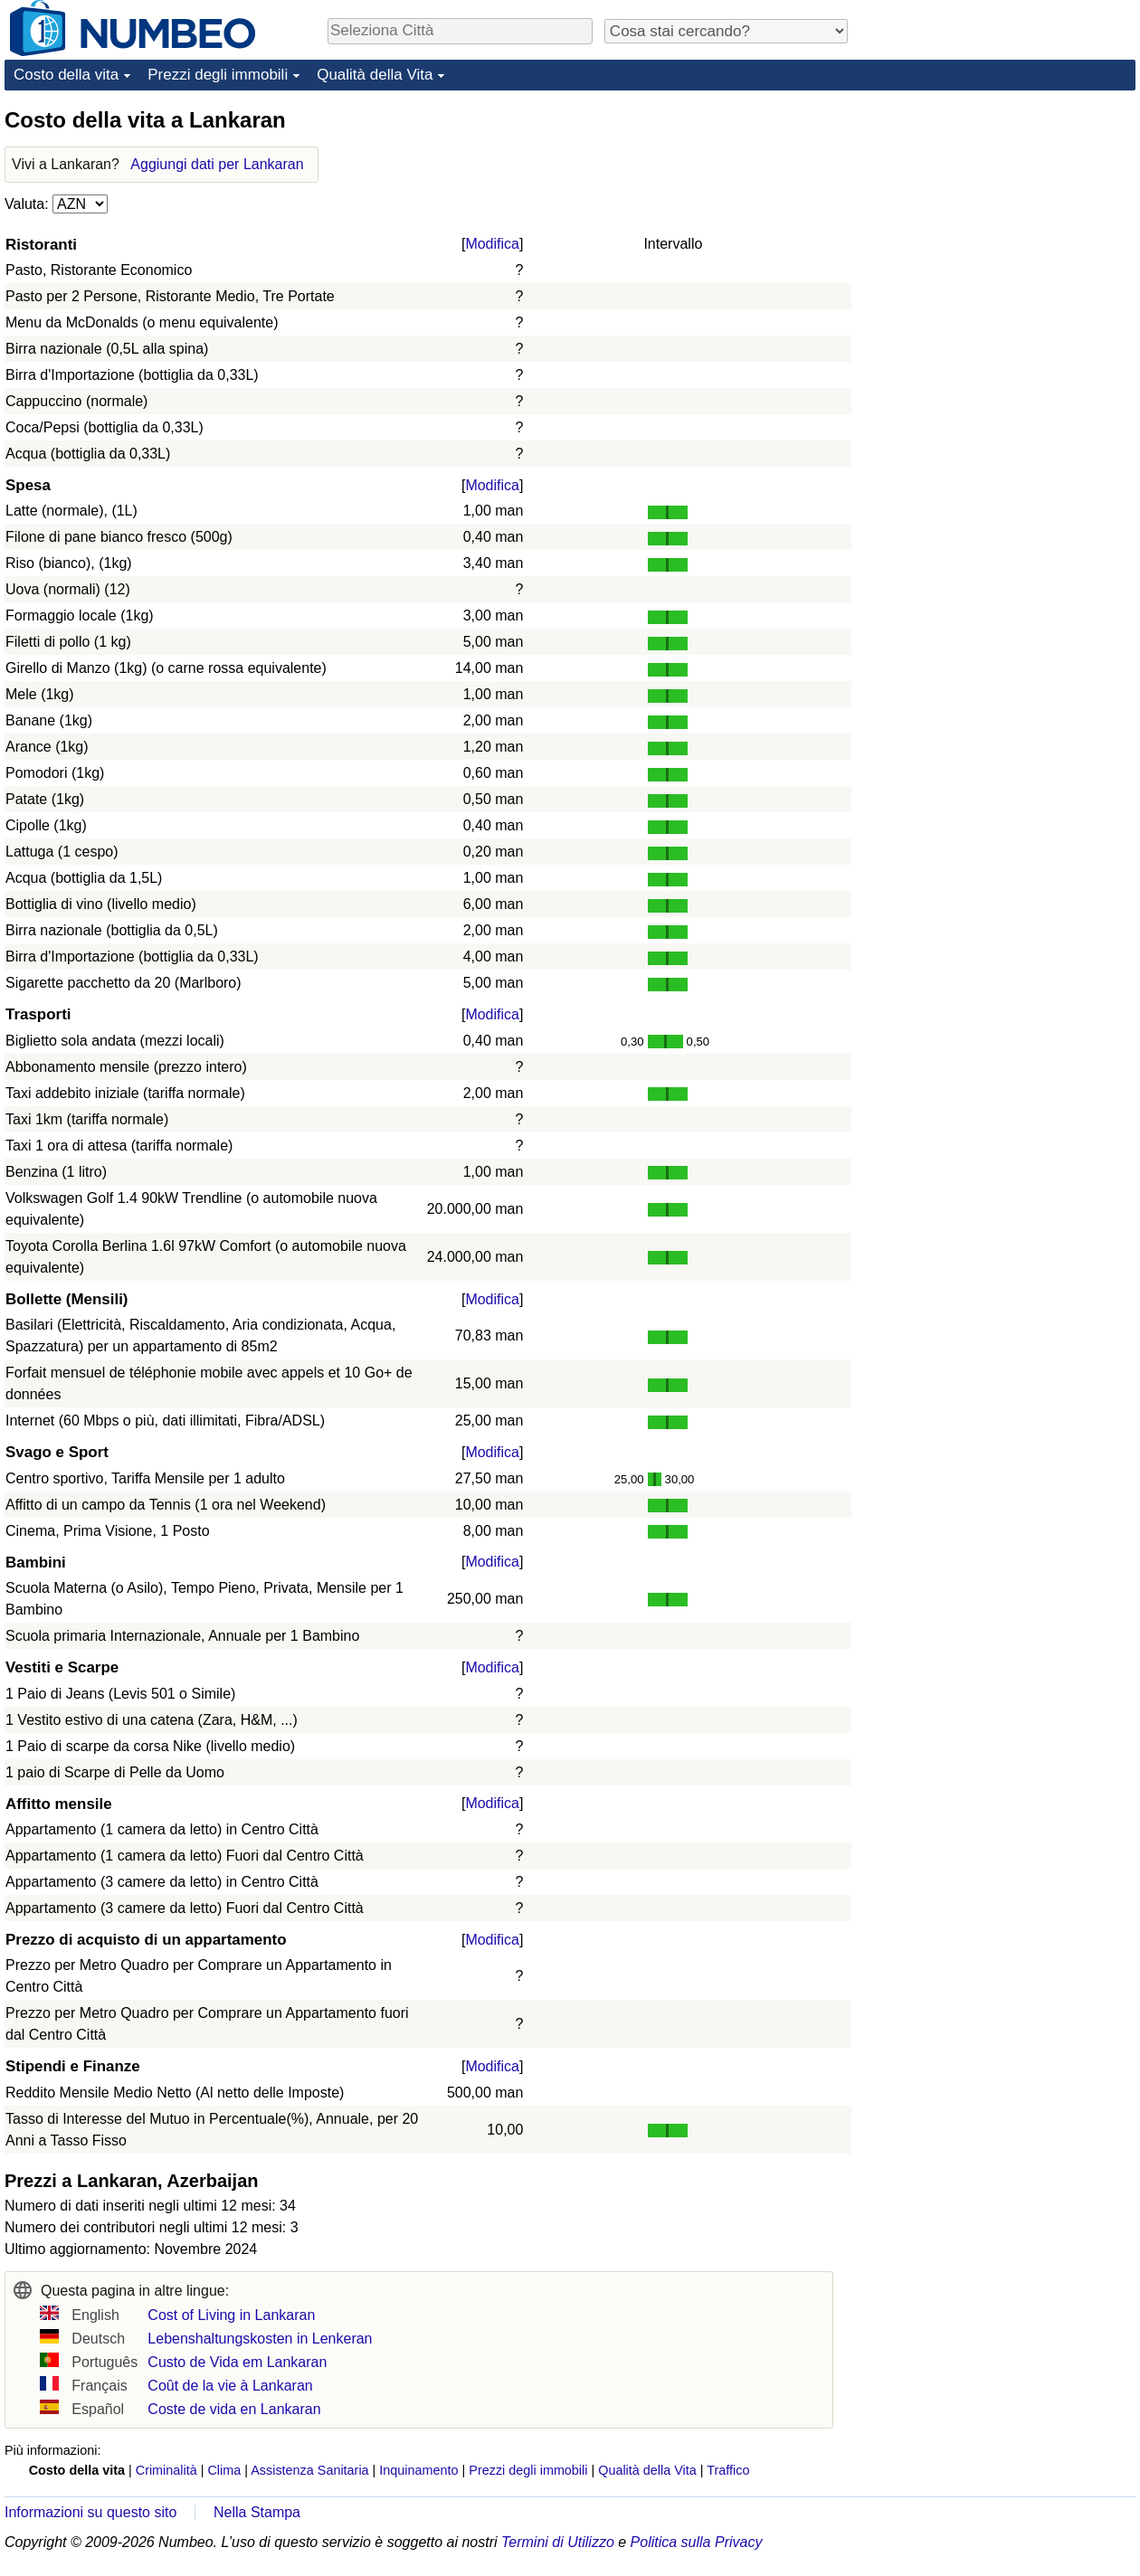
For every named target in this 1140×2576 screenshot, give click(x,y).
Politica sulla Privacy (697, 2542)
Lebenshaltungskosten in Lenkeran (259, 2338)
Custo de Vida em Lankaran (237, 2362)
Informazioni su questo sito (90, 2512)
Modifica (492, 243)
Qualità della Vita (374, 74)
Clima (224, 2470)
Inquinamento (418, 2470)
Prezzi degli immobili (217, 74)
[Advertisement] (948, 377)
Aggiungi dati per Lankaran (216, 164)
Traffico (728, 2470)
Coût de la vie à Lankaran (229, 2385)
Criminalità (166, 2470)
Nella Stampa (257, 2512)
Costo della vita (66, 74)
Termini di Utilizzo (557, 2542)
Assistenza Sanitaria (309, 2470)
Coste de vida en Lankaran (233, 2409)
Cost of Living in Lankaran (231, 2315)
